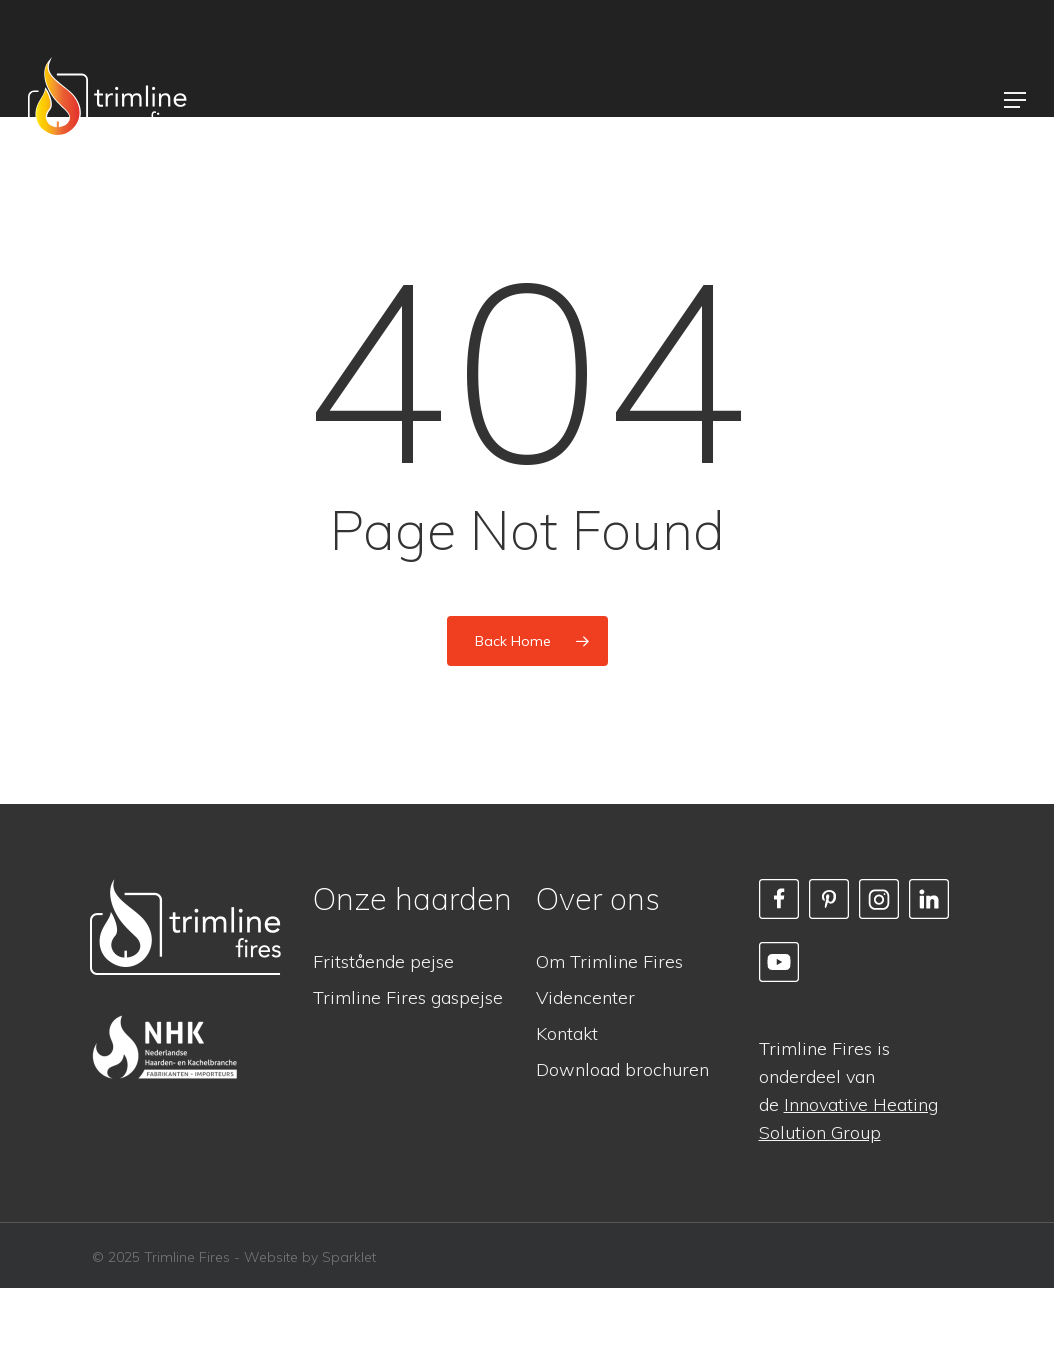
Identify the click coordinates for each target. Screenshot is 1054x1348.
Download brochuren (622, 1069)
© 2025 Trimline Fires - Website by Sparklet (234, 1257)
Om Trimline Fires (609, 961)
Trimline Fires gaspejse (408, 997)
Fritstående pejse (383, 961)
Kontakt (567, 1033)
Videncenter (585, 997)
